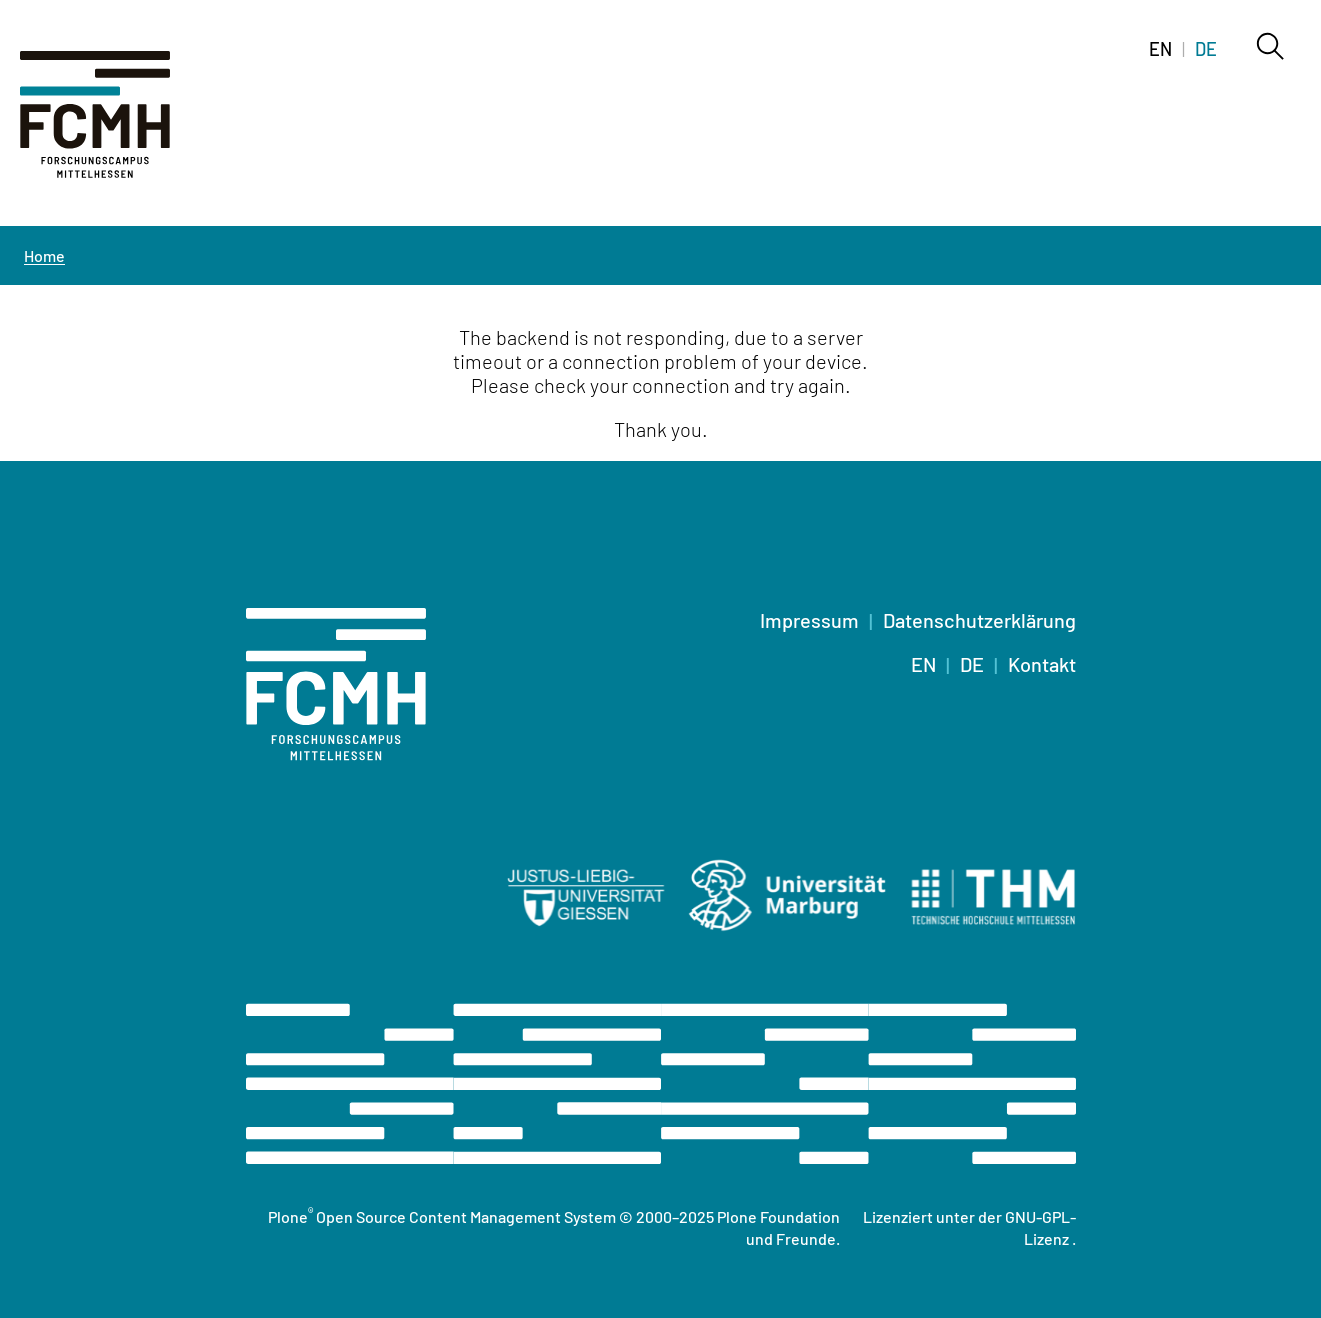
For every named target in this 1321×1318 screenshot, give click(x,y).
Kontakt (1042, 664)
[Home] (120, 126)
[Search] (1269, 48)
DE (972, 664)
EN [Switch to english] (1160, 49)
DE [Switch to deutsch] (1206, 49)
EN (923, 664)
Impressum (809, 620)
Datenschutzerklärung (979, 620)
